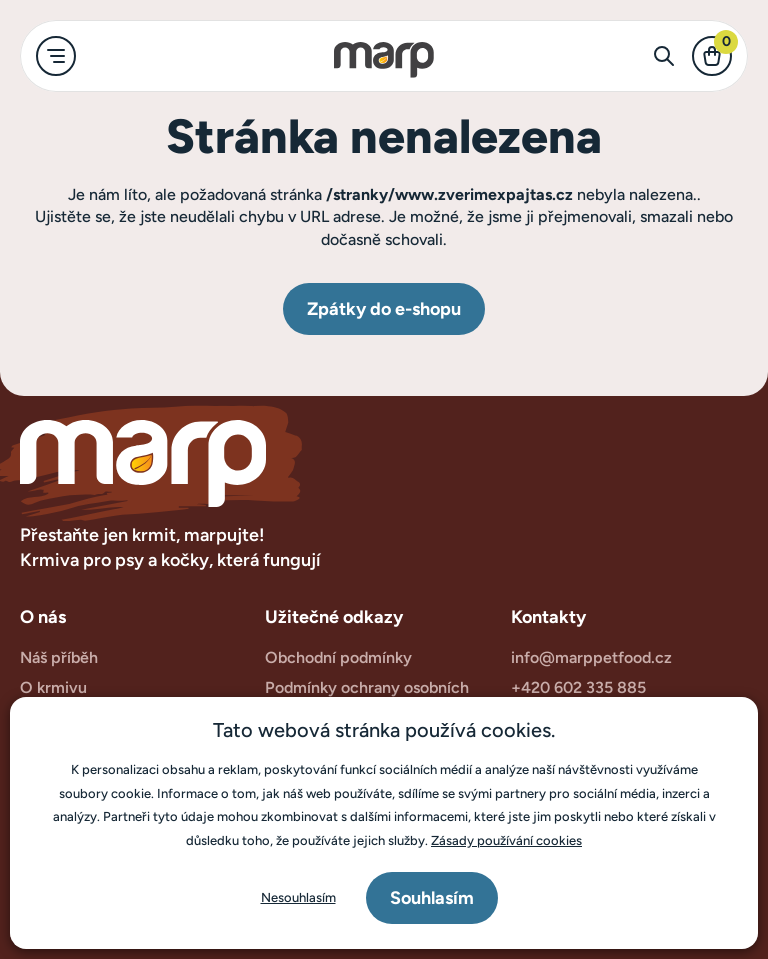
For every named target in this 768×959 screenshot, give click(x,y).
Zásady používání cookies (506, 840)
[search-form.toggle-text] (664, 56)
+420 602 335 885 (578, 687)
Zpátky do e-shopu (384, 309)
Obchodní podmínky (338, 657)
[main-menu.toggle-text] (56, 56)
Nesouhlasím (298, 897)
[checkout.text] (712, 56)
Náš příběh (59, 657)
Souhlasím (432, 898)
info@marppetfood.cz (591, 657)
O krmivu (53, 687)
